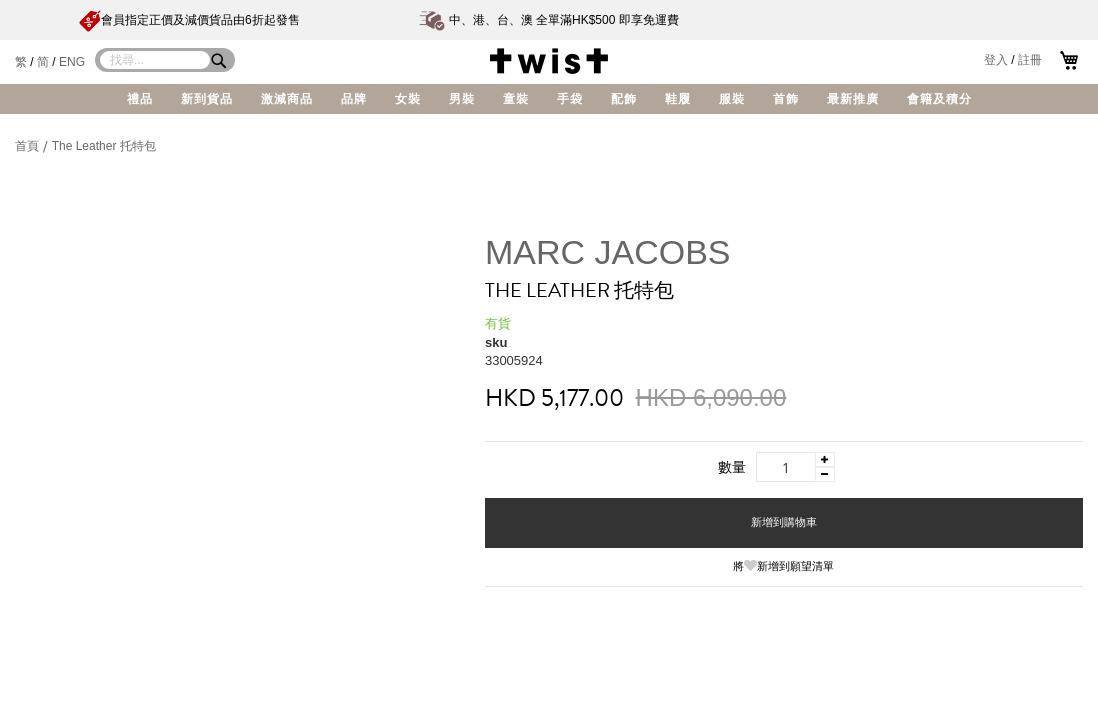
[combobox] (155, 60)
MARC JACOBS (608, 252)
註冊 (1030, 60)
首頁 (28, 146)
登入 (996, 60)
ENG (72, 62)
